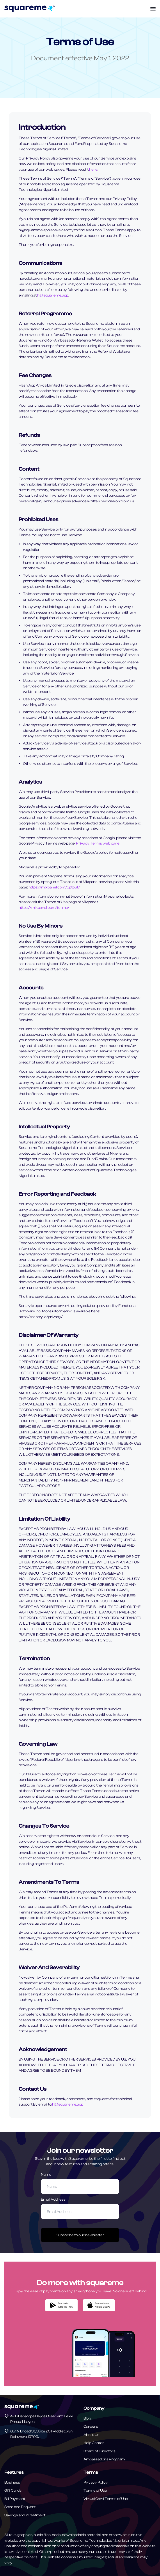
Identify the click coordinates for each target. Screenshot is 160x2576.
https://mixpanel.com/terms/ (44, 908)
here (93, 169)
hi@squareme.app (52, 295)
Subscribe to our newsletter (80, 2235)
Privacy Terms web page (97, 843)
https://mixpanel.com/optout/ (54, 887)
